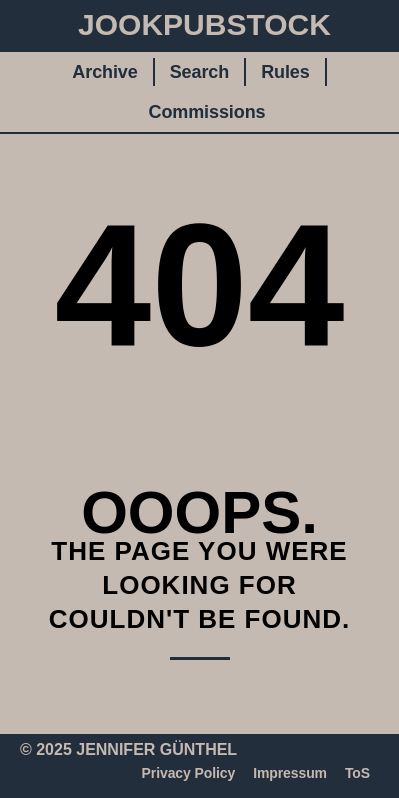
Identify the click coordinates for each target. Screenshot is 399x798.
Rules (285, 72)
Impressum (290, 773)
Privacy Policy (189, 773)
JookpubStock (204, 24)
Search (199, 72)
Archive (104, 72)
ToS (357, 773)
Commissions (207, 112)
